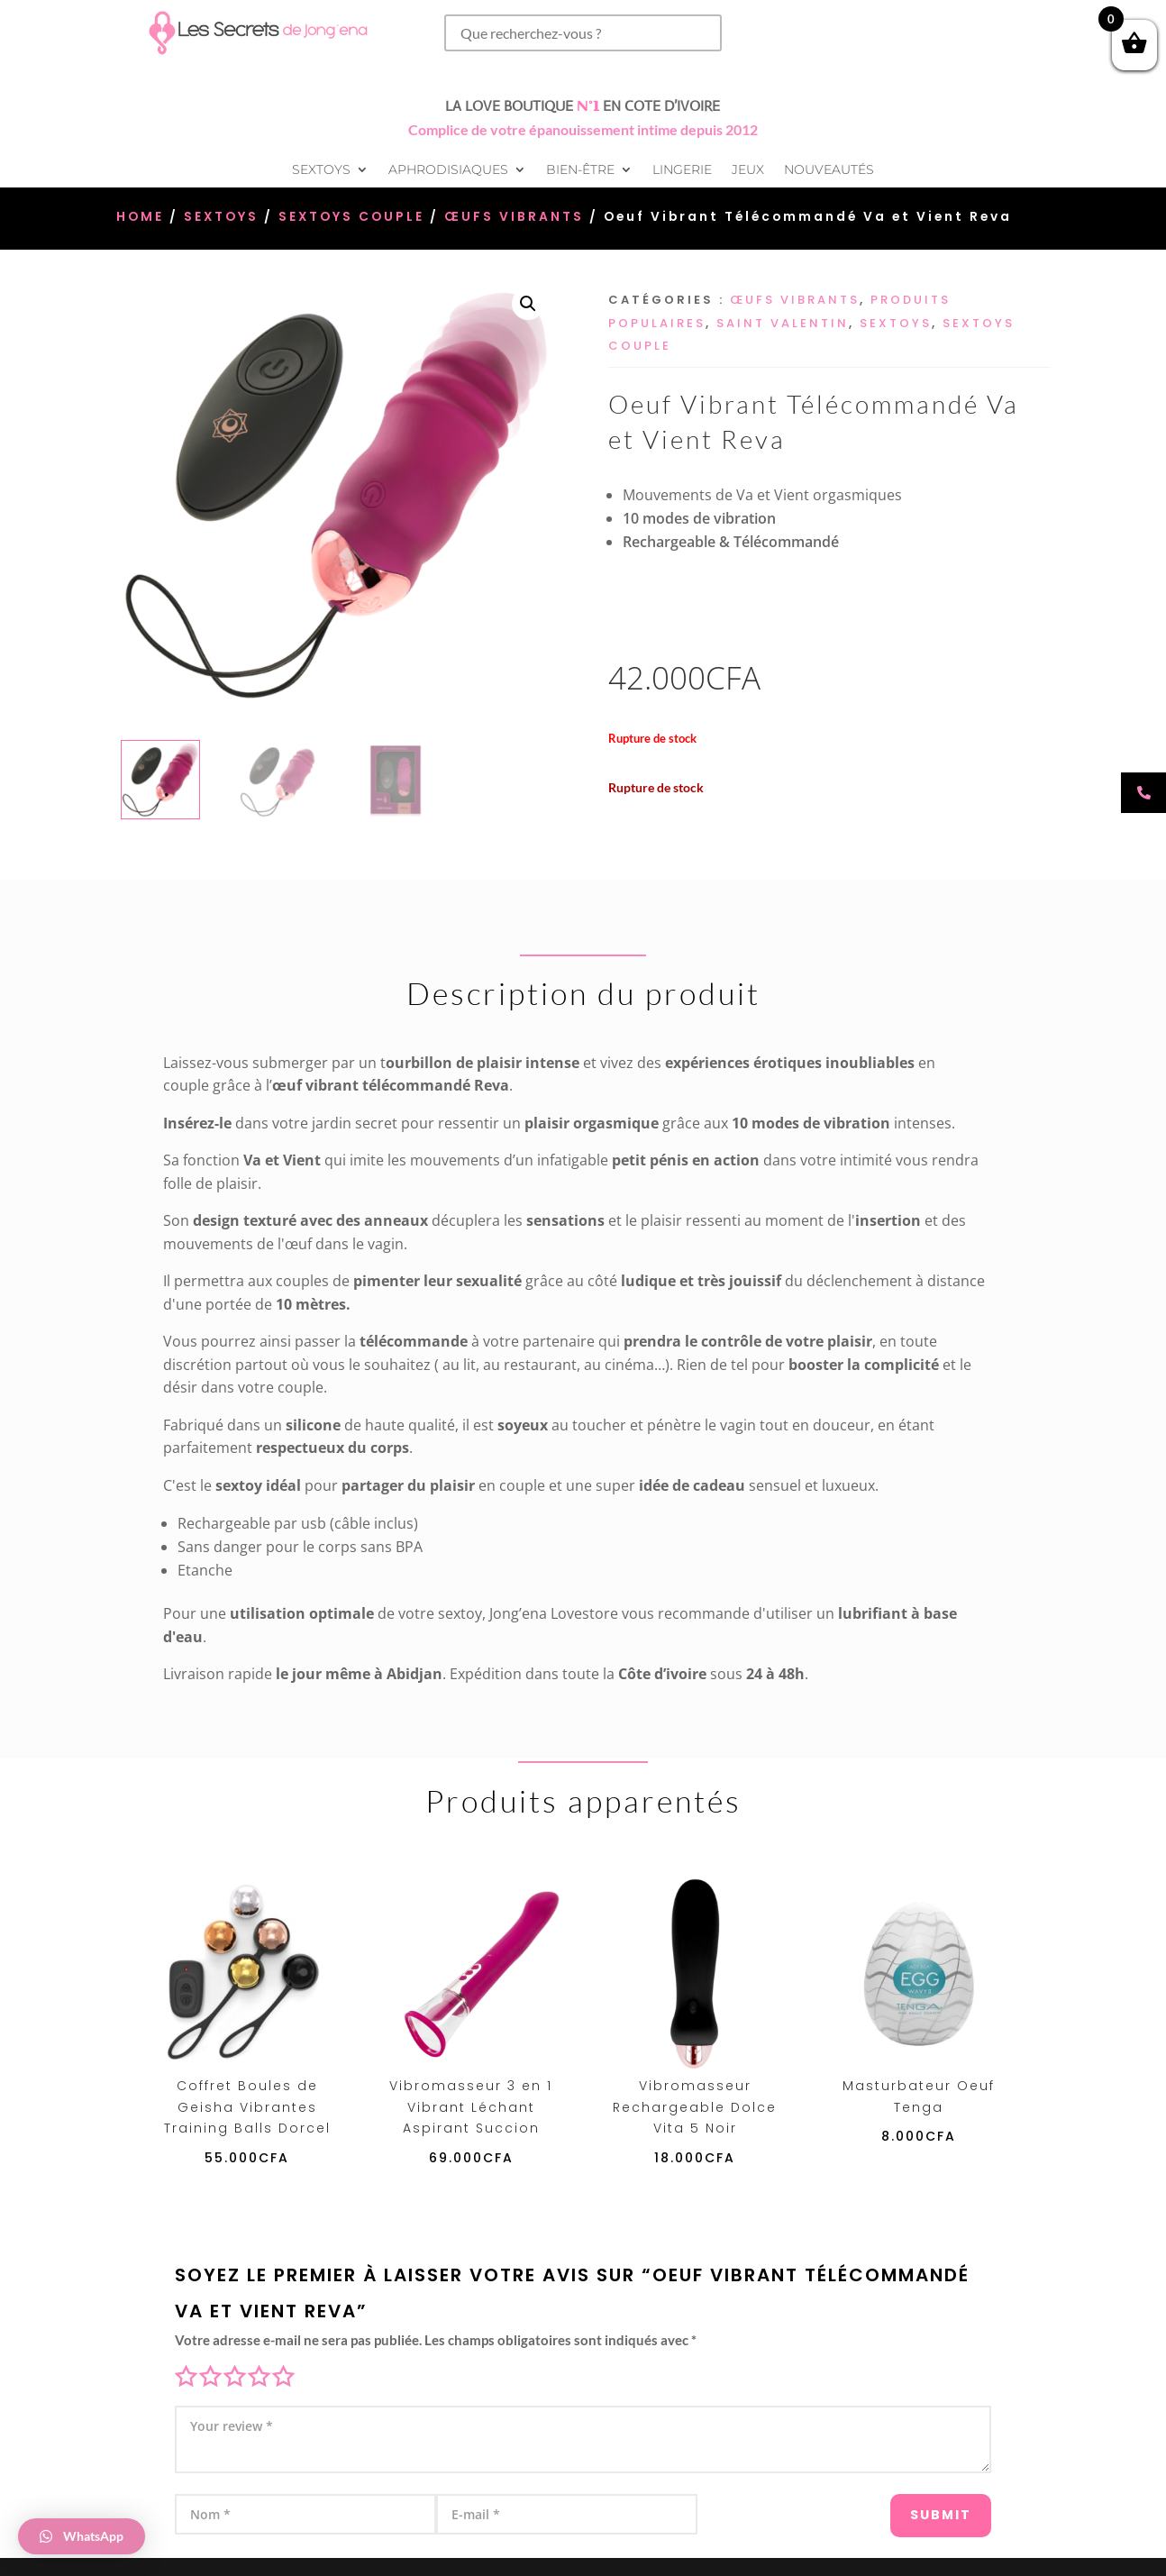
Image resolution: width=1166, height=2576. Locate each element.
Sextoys (321, 170)
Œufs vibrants (514, 216)
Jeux (748, 170)
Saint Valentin (782, 323)
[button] (528, 304)
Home (140, 216)
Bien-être (580, 170)
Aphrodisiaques (448, 170)
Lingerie (682, 170)
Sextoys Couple (351, 216)
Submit (910, 2505)
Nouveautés (829, 170)
